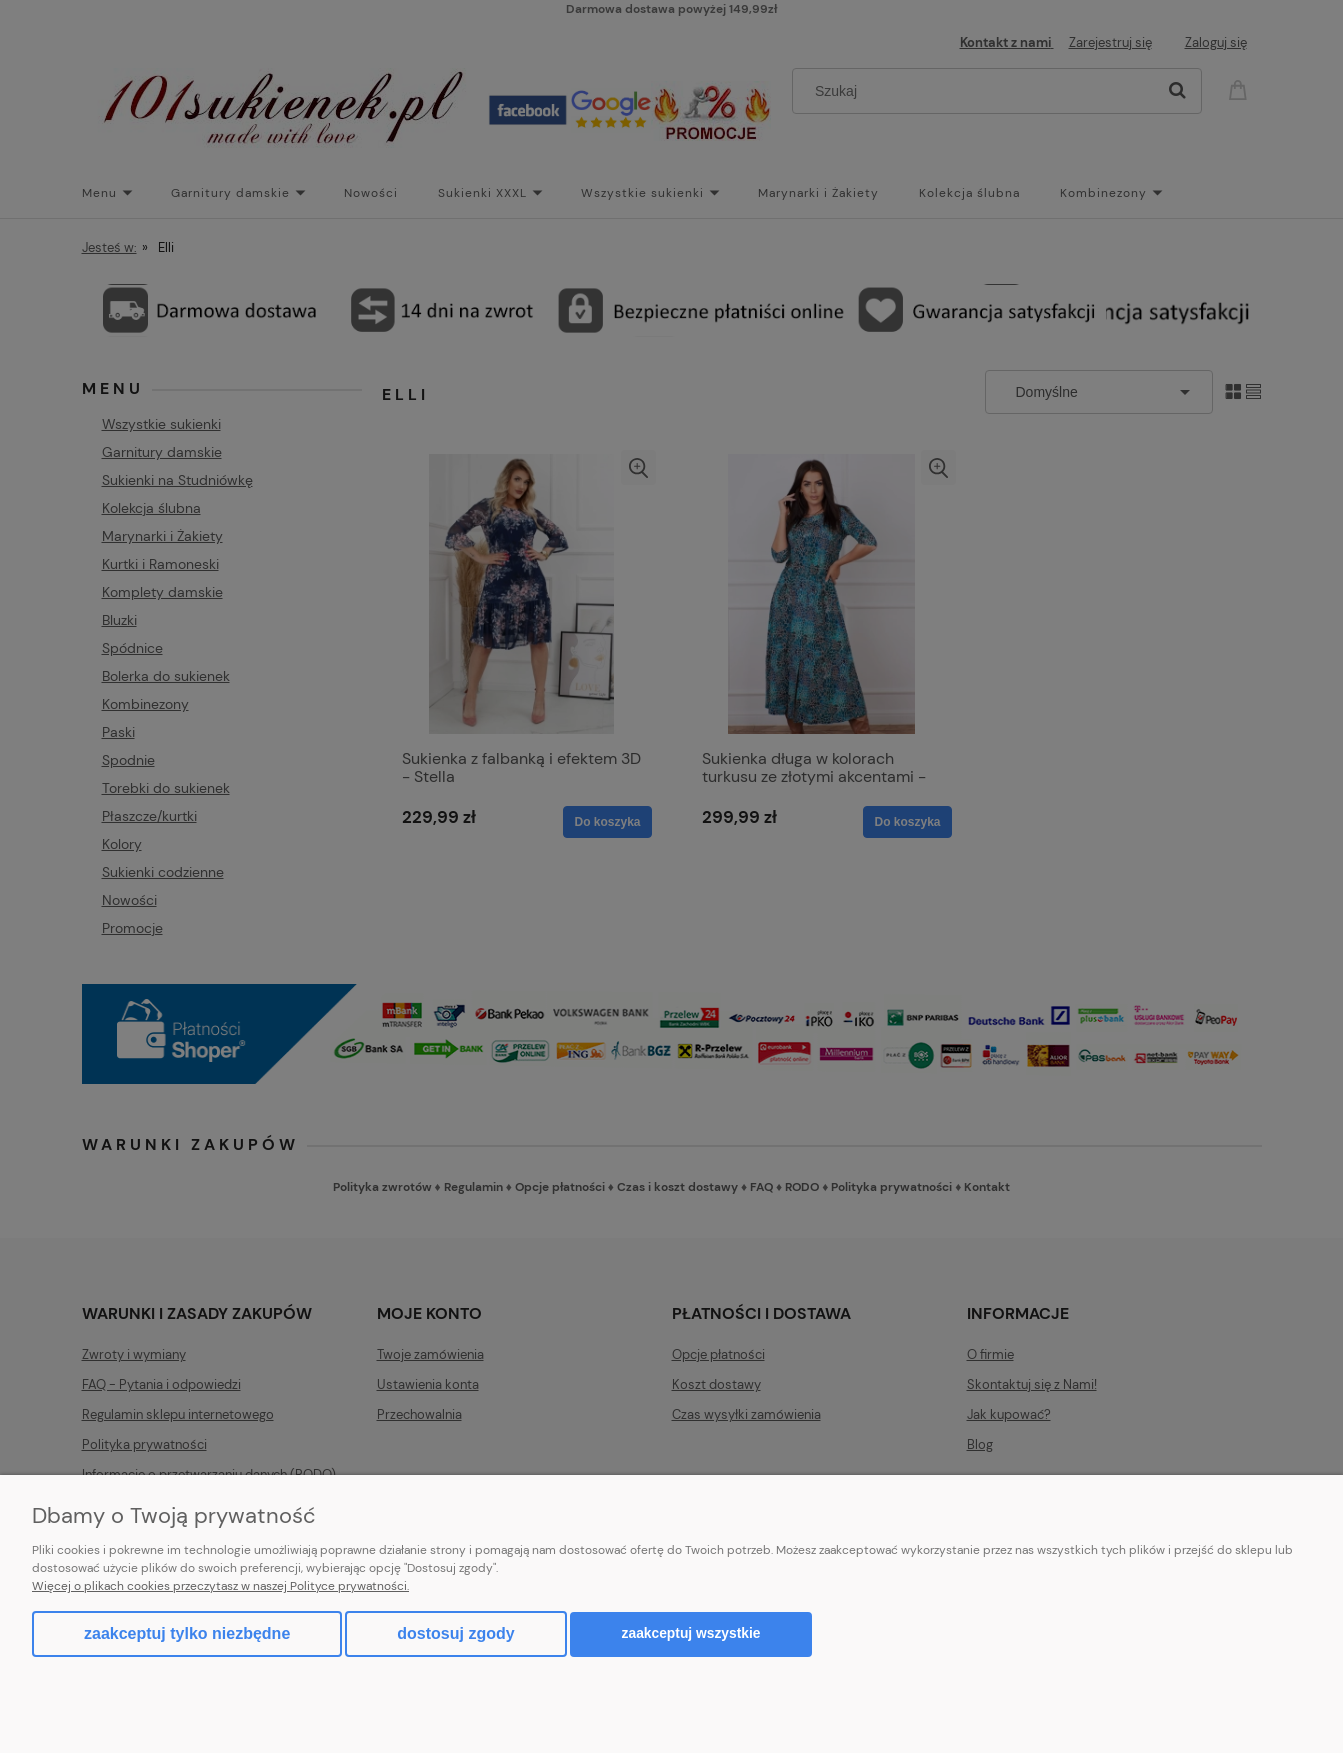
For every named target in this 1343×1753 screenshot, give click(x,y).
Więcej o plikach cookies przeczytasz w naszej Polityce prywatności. (220, 1586)
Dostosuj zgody (455, 1633)
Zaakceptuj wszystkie (691, 1633)
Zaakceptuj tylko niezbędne (187, 1633)
